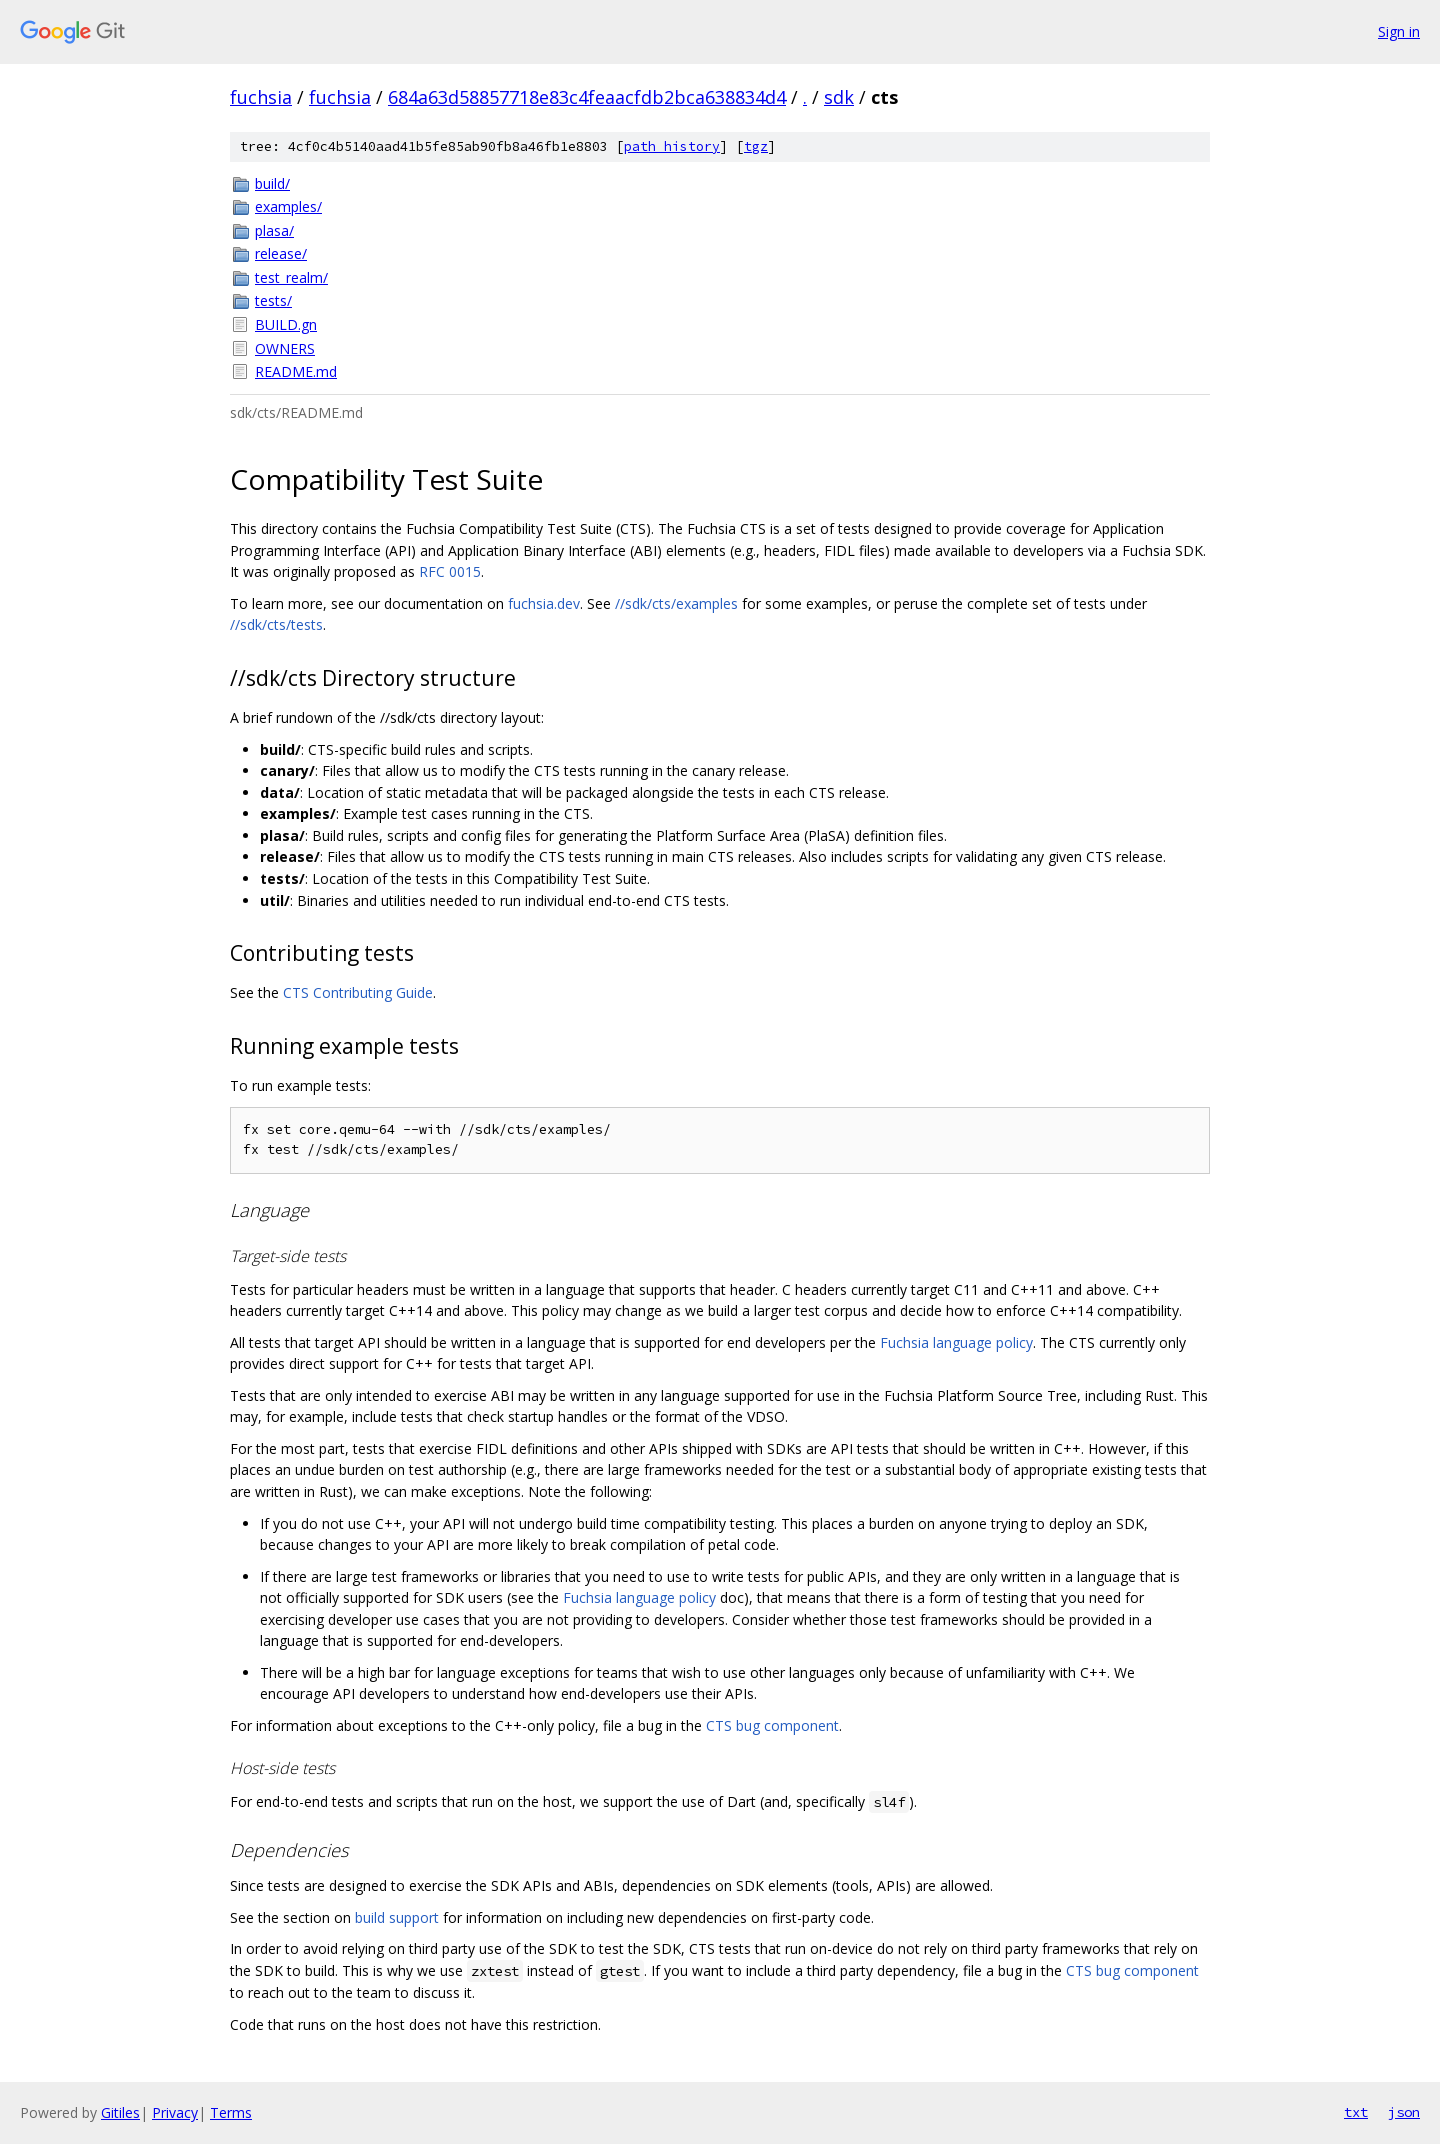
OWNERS (285, 348)
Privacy (175, 2112)
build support (397, 1917)
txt (1356, 2112)
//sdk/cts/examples (676, 603)
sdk (839, 97)
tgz (756, 146)
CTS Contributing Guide (358, 992)
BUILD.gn (286, 324)
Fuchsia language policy (956, 1342)
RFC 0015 (450, 571)
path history (672, 146)
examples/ (288, 206)
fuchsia (261, 97)
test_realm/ (291, 277)
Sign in (1399, 31)
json (1404, 2112)
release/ (281, 253)
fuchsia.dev (544, 603)
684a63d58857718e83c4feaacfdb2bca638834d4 (587, 97)
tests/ (273, 300)
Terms (231, 2112)
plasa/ (274, 230)
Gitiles (120, 2112)
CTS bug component (772, 1725)
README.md (296, 371)
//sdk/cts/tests (276, 624)
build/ (272, 183)
